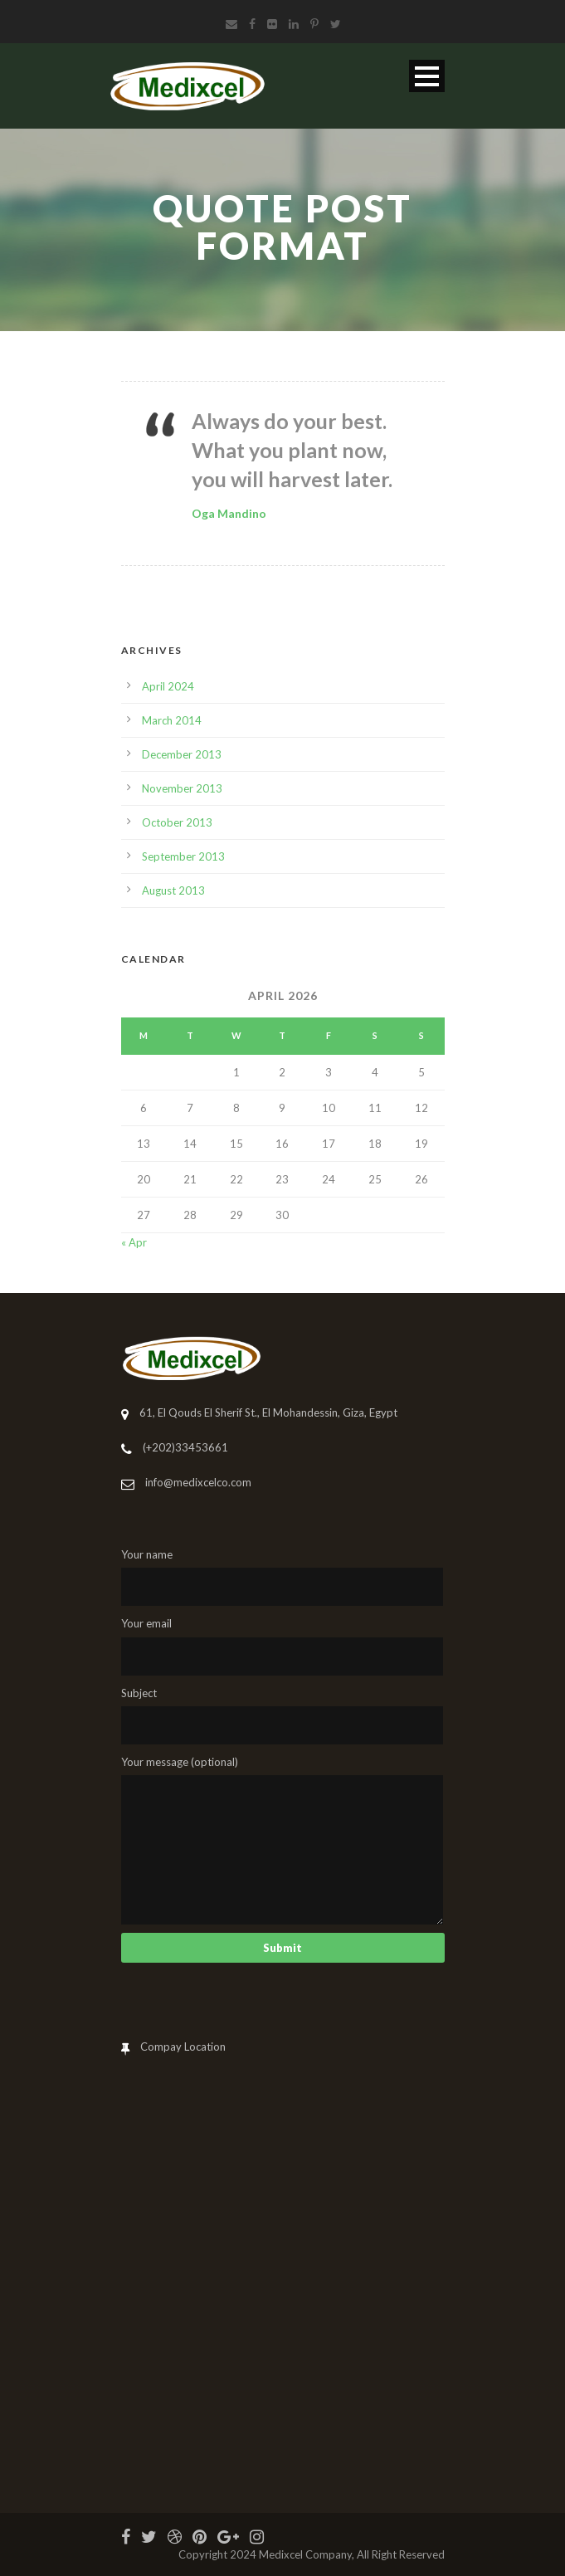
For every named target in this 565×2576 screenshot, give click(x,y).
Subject (283, 1715)
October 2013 (177, 822)
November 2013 (182, 788)
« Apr (134, 1242)
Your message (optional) (283, 1840)
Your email (283, 1646)
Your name (283, 1577)
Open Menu (427, 76)
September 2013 (183, 856)
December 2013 (182, 754)
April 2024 (168, 686)
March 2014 (172, 720)
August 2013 (173, 890)
